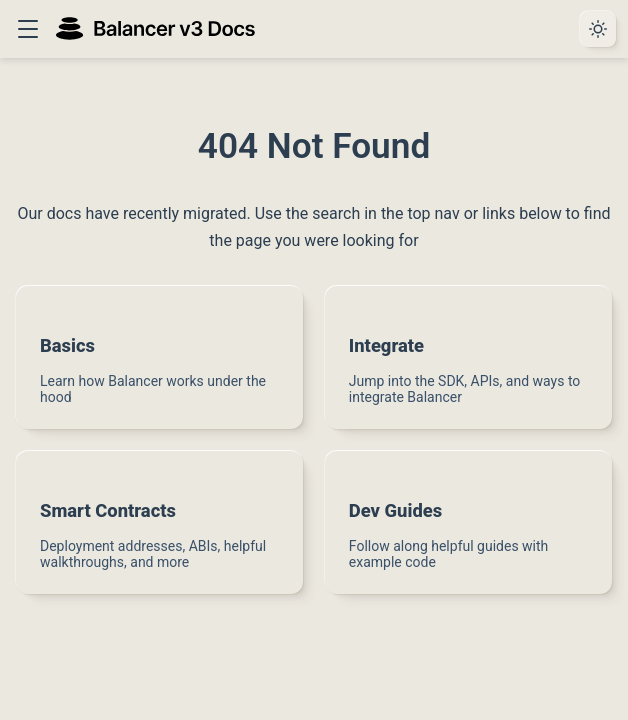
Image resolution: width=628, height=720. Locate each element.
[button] (27, 28)
